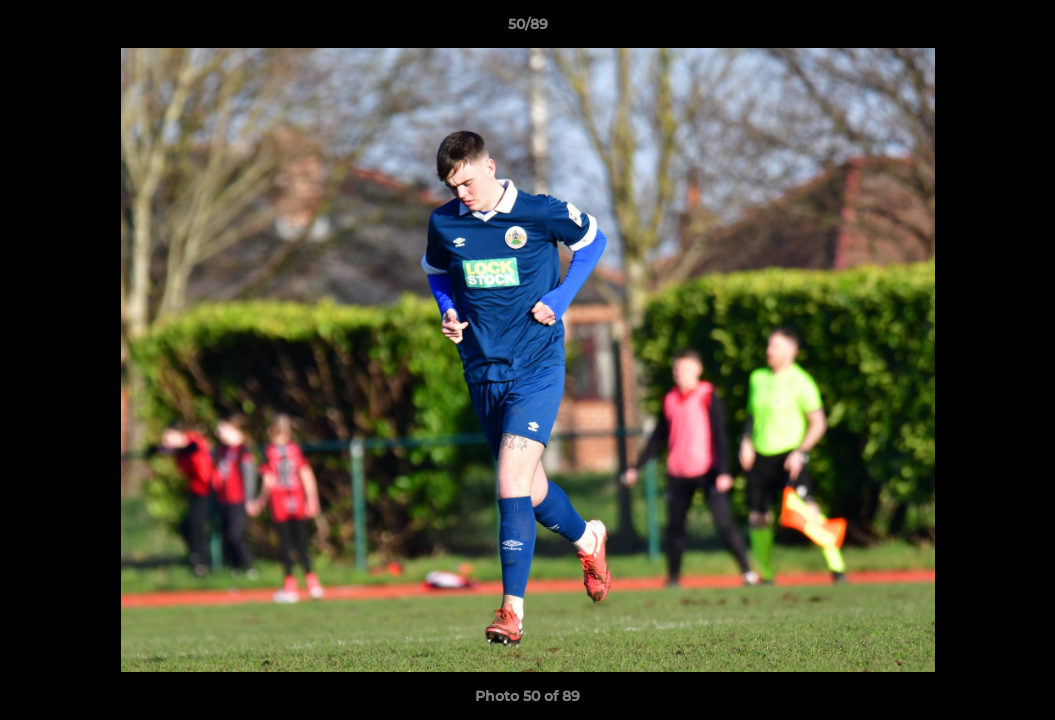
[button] (1019, 29)
